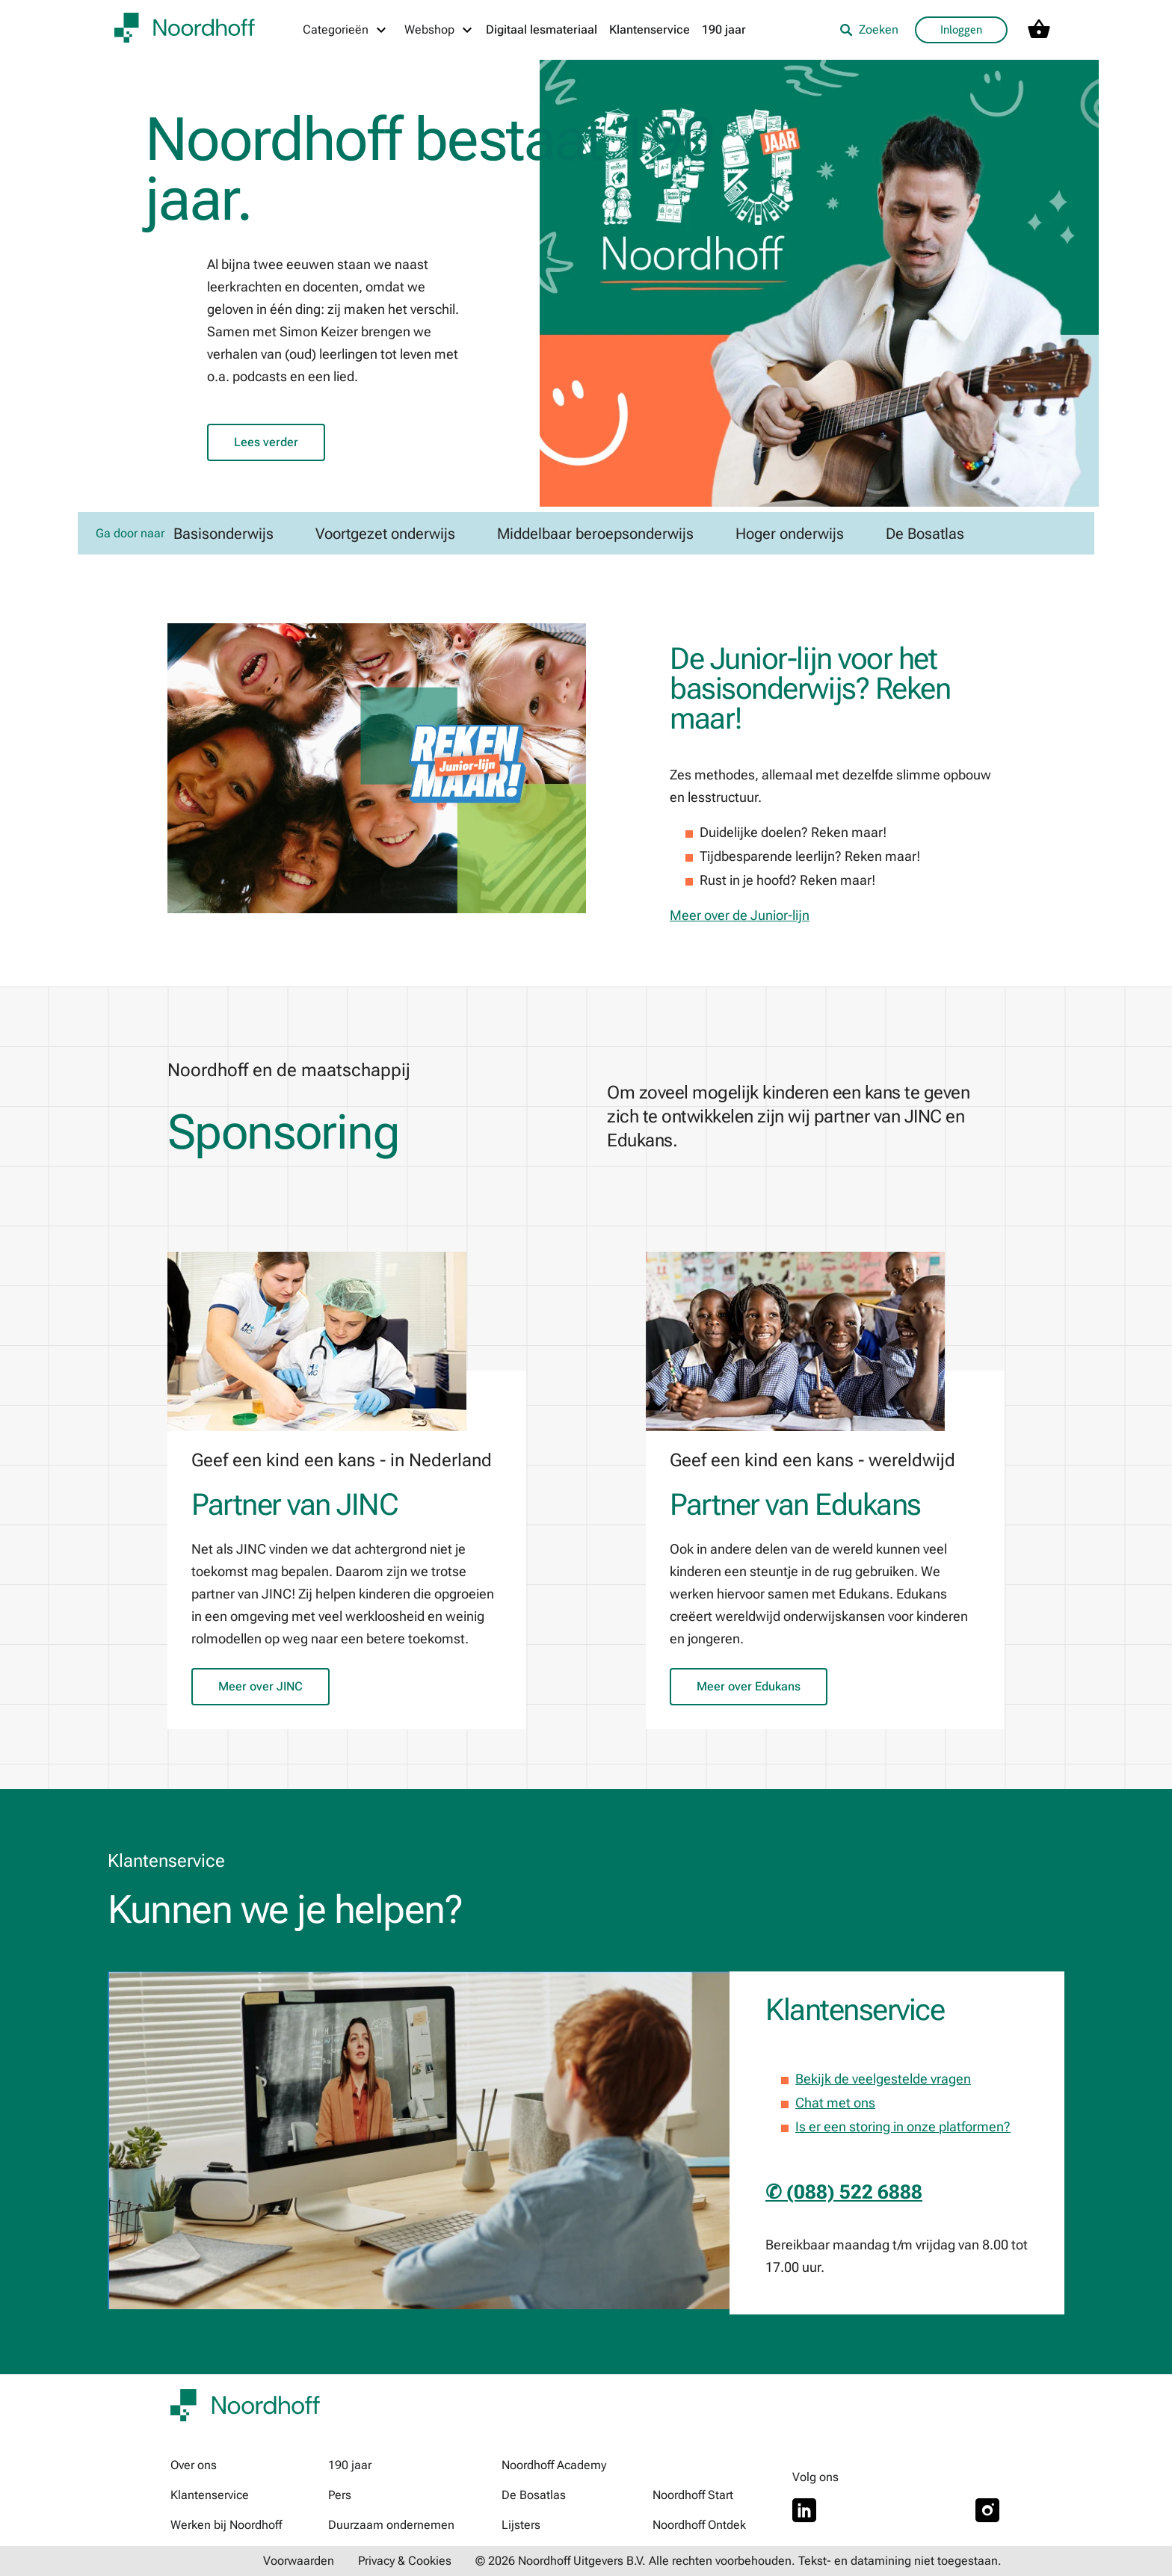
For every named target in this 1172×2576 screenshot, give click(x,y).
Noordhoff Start (693, 2495)
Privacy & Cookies (404, 2561)
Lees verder (266, 442)
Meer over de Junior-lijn (739, 915)
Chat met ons (835, 2102)
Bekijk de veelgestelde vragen (883, 2079)
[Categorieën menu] (345, 30)
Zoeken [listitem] (868, 29)
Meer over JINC (260, 1686)
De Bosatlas (534, 2495)
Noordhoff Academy (554, 2465)
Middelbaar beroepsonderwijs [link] (595, 533)
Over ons (193, 2465)
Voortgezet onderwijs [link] (385, 533)
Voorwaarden (298, 2561)
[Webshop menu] (439, 30)
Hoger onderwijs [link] (789, 533)
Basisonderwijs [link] (223, 533)
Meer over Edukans (749, 1686)
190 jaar (724, 29)
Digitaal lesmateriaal (541, 29)
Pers (339, 2495)
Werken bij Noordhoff (226, 2525)
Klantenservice (649, 29)
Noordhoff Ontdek (699, 2525)
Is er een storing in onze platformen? (903, 2126)
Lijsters (521, 2525)
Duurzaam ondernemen (391, 2525)
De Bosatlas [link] (925, 533)
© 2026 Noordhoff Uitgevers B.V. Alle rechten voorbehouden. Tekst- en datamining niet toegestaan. (738, 2561)
